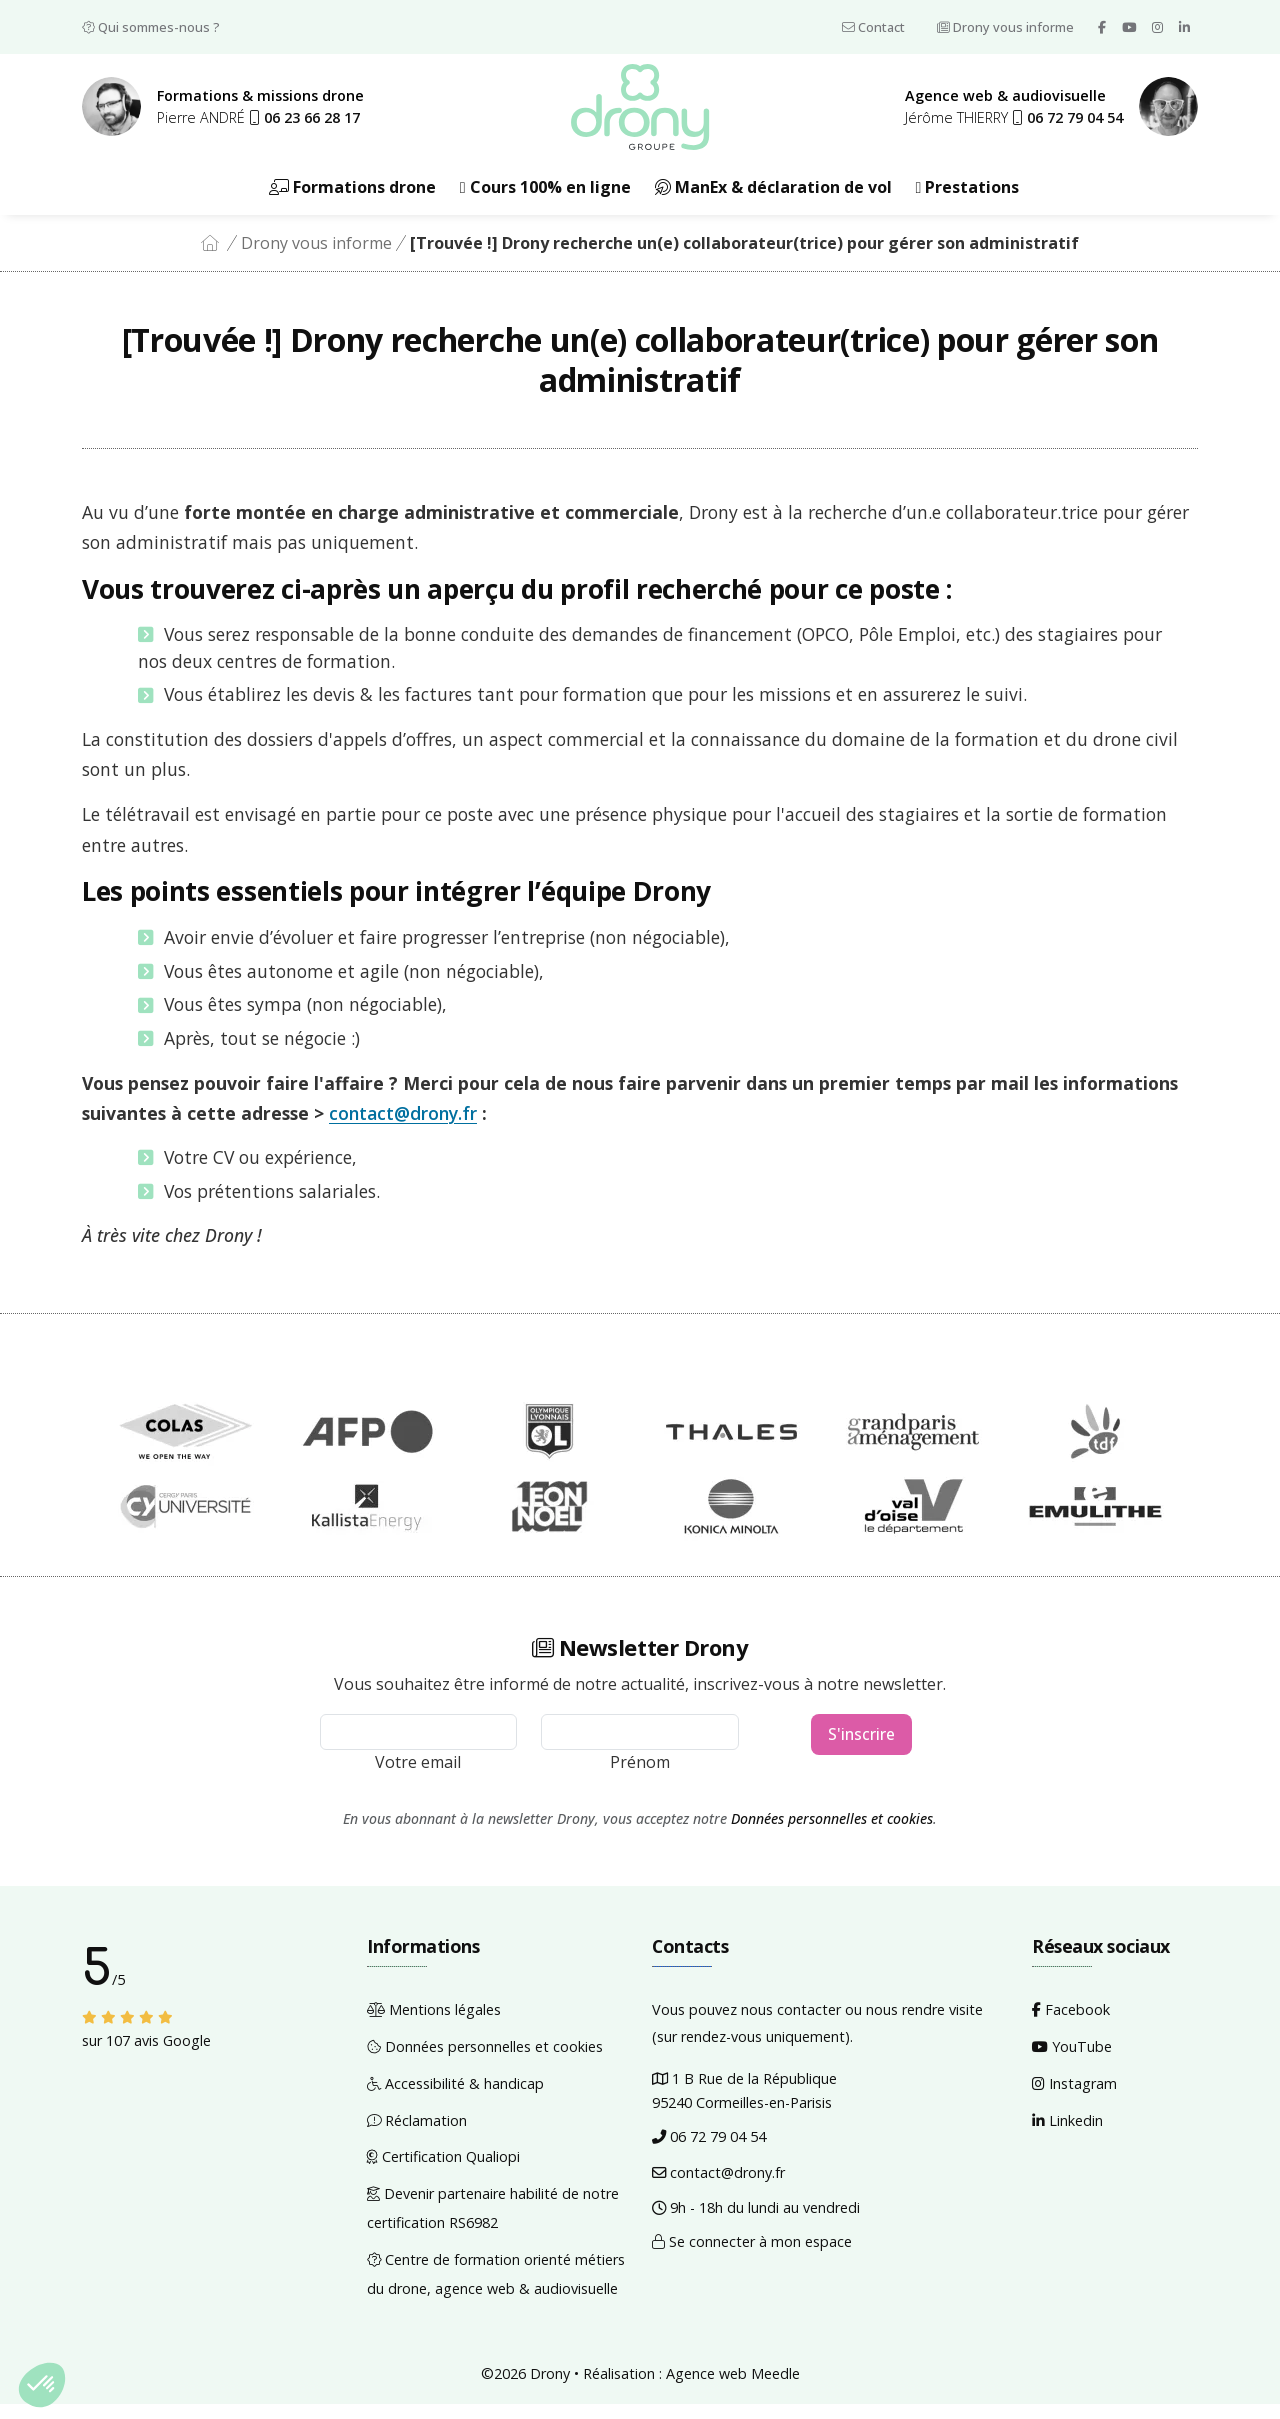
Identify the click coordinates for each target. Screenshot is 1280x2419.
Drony (550, 2387)
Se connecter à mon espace (752, 2256)
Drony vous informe (1005, 27)
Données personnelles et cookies (832, 1832)
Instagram (1074, 2097)
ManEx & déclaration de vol (773, 201)
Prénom (640, 1776)
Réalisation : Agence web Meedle (691, 2387)
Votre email (418, 1776)
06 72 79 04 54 (709, 2150)
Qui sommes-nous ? (151, 27)
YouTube (1072, 2061)
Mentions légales (434, 2024)
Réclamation (417, 2134)
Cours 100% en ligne (545, 201)
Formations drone (352, 201)
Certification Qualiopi (443, 2171)
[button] (304, 123)
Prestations (968, 201)
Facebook (1071, 2024)
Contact (873, 27)
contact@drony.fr (403, 1128)
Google (187, 2055)
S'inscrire (862, 1750)
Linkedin (1067, 2134)
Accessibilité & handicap (455, 2097)
